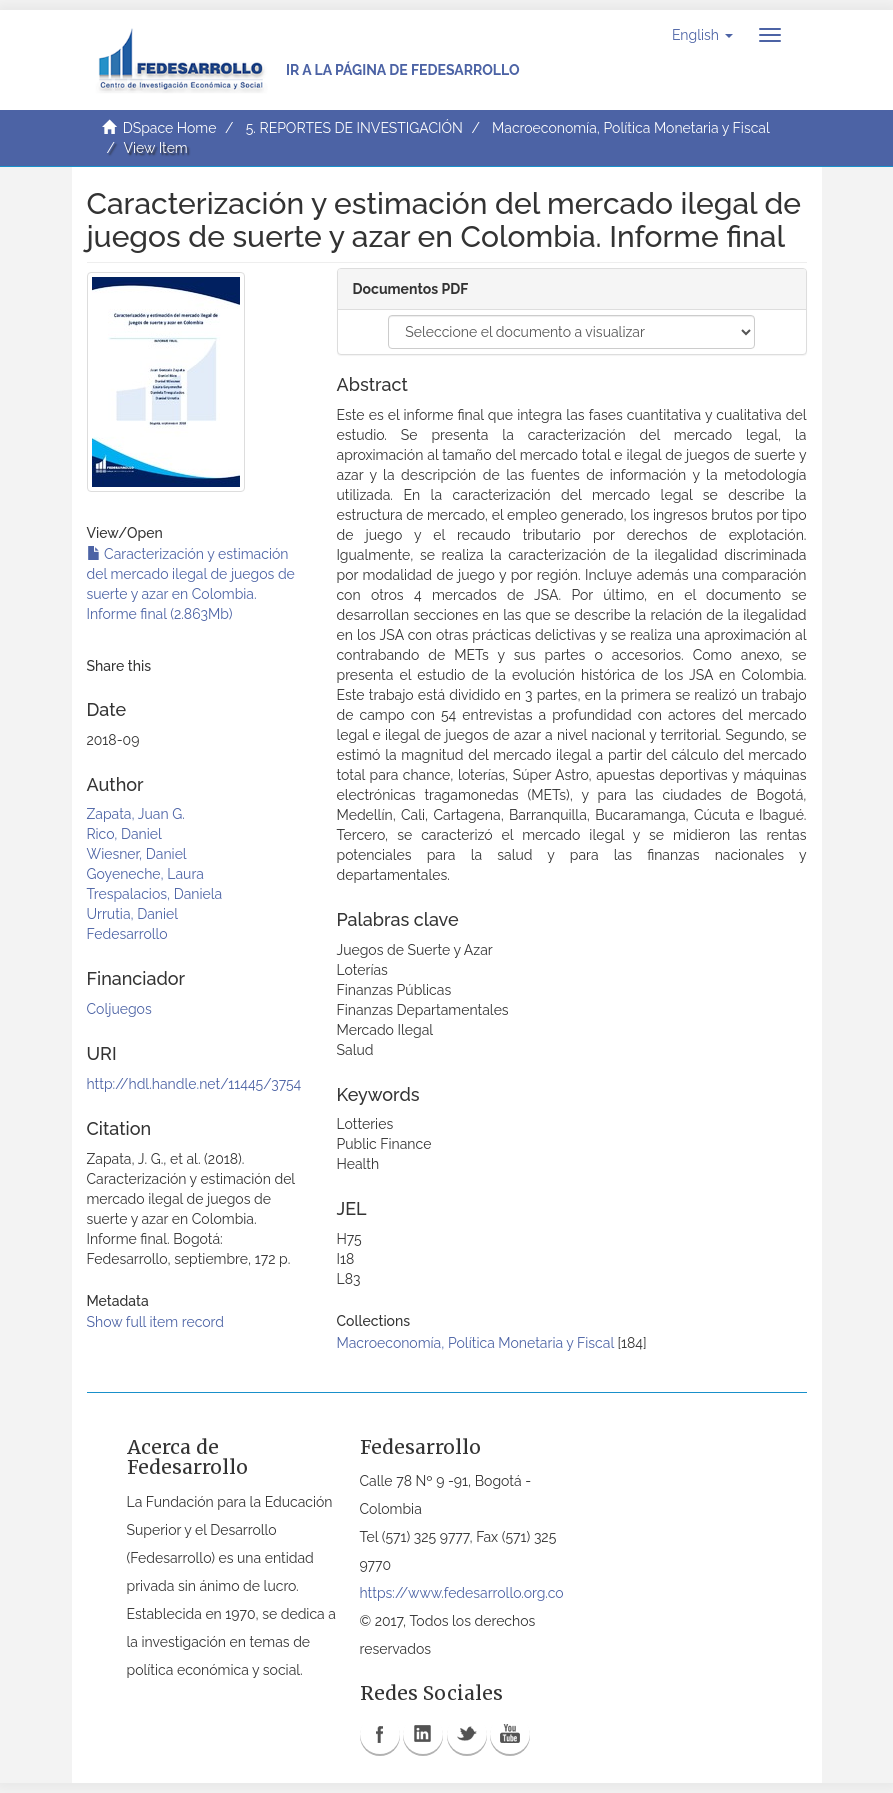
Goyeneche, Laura (145, 874)
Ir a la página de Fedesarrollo (403, 70)
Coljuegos (119, 1009)
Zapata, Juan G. (136, 814)
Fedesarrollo (127, 934)
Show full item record (156, 1322)
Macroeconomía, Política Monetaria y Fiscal (631, 128)
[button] (702, 35)
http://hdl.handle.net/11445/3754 (194, 1084)
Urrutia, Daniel (133, 914)
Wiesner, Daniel (137, 854)
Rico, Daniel (124, 834)
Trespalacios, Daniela (155, 894)
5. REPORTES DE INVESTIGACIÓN (354, 128)
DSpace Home (170, 128)
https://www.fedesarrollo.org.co (462, 1593)
